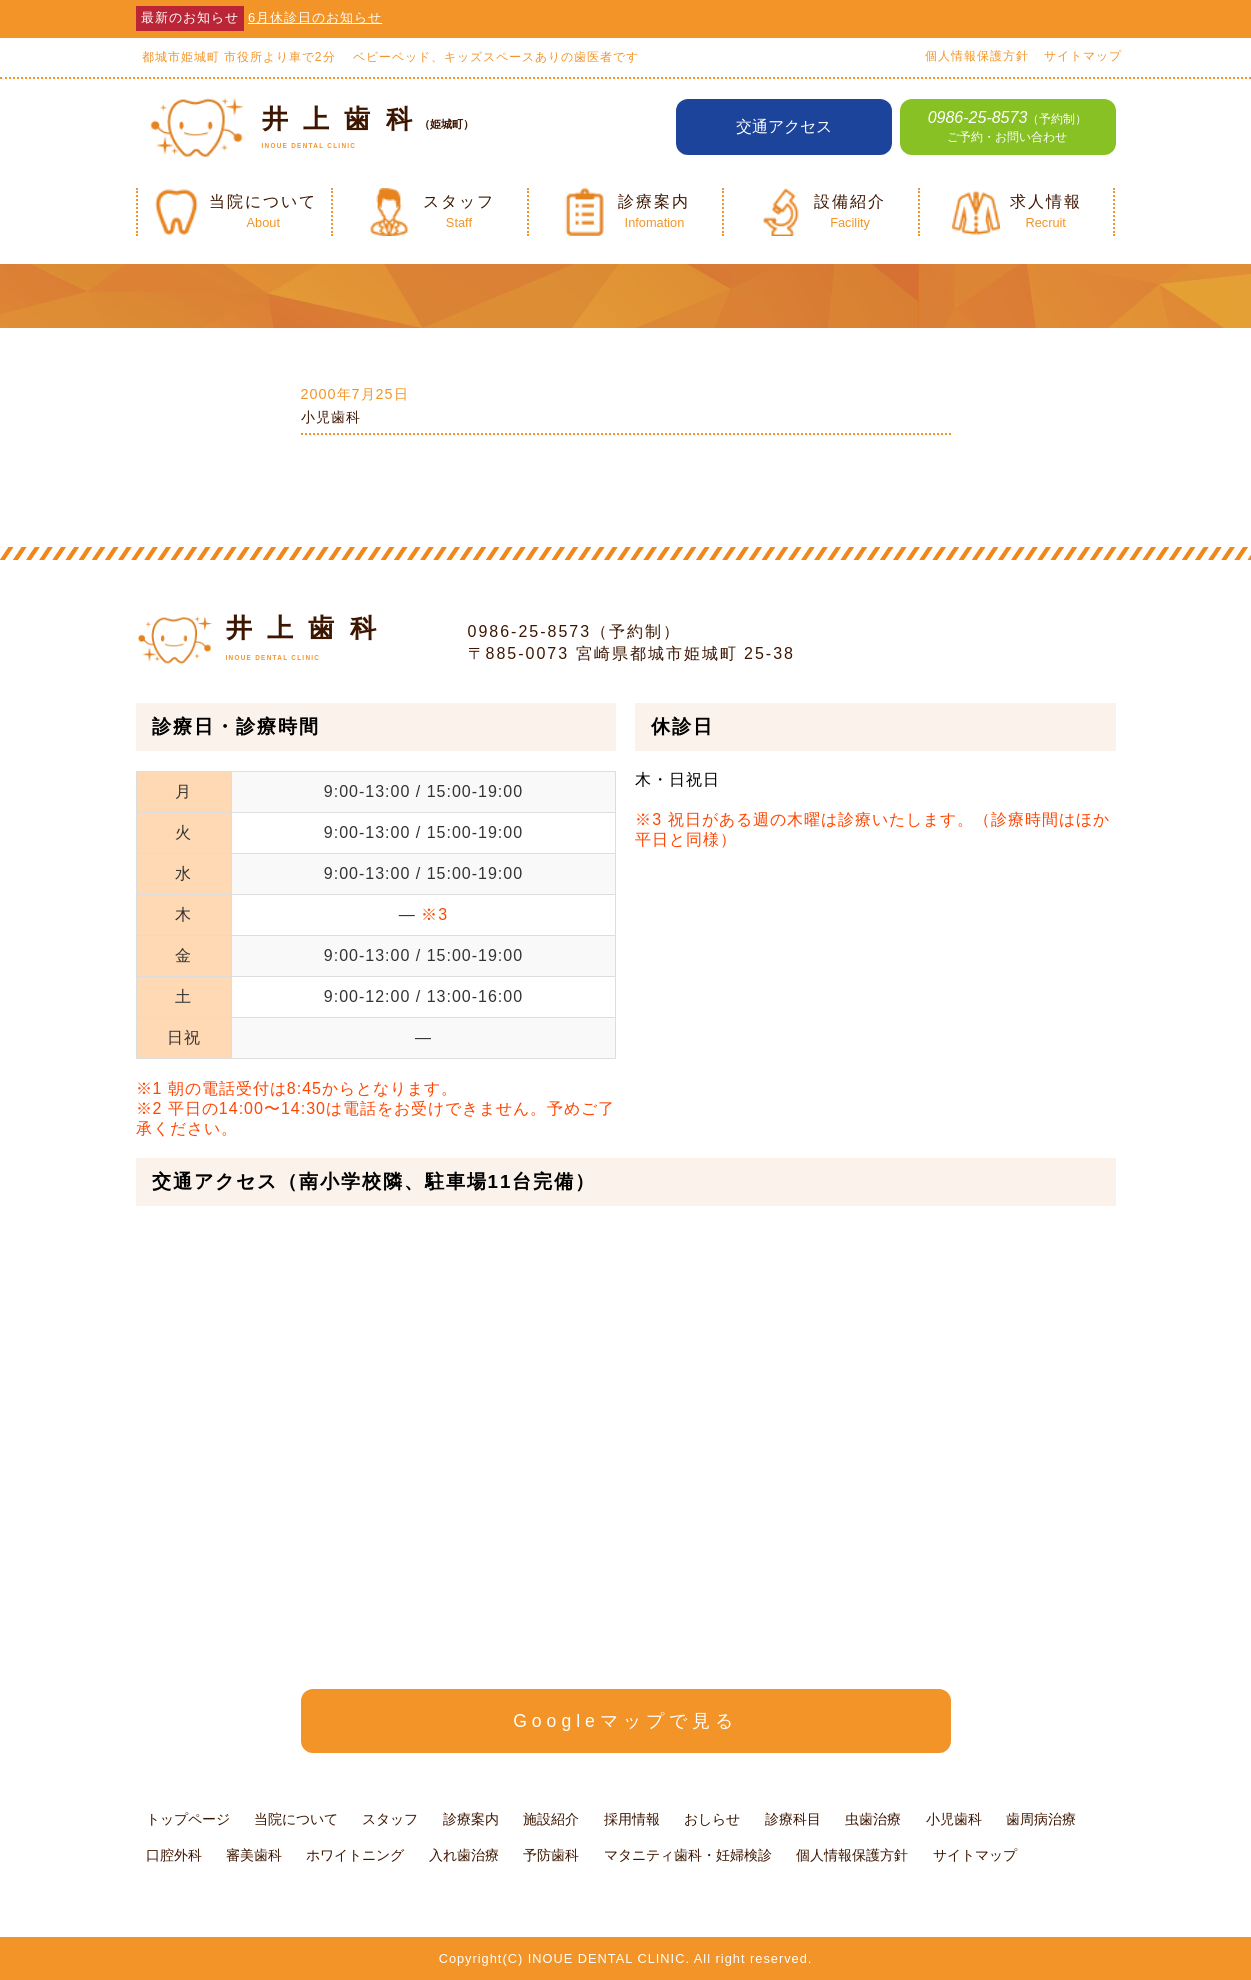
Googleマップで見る (625, 1721)
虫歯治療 (873, 1819)
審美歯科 (254, 1855)
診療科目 (793, 1819)
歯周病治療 (1041, 1819)
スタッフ (390, 1819)
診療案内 (471, 1819)
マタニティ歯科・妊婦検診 (688, 1855)
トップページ (188, 1819)
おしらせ (712, 1819)
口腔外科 (174, 1855)
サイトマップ (1083, 56)
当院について (296, 1819)
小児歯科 (331, 417)
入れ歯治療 (464, 1855)
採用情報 (632, 1819)
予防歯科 (551, 1855)
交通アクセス (784, 126)
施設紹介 (551, 1819)
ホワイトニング (355, 1855)
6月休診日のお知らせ (315, 17)
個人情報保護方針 (977, 56)
